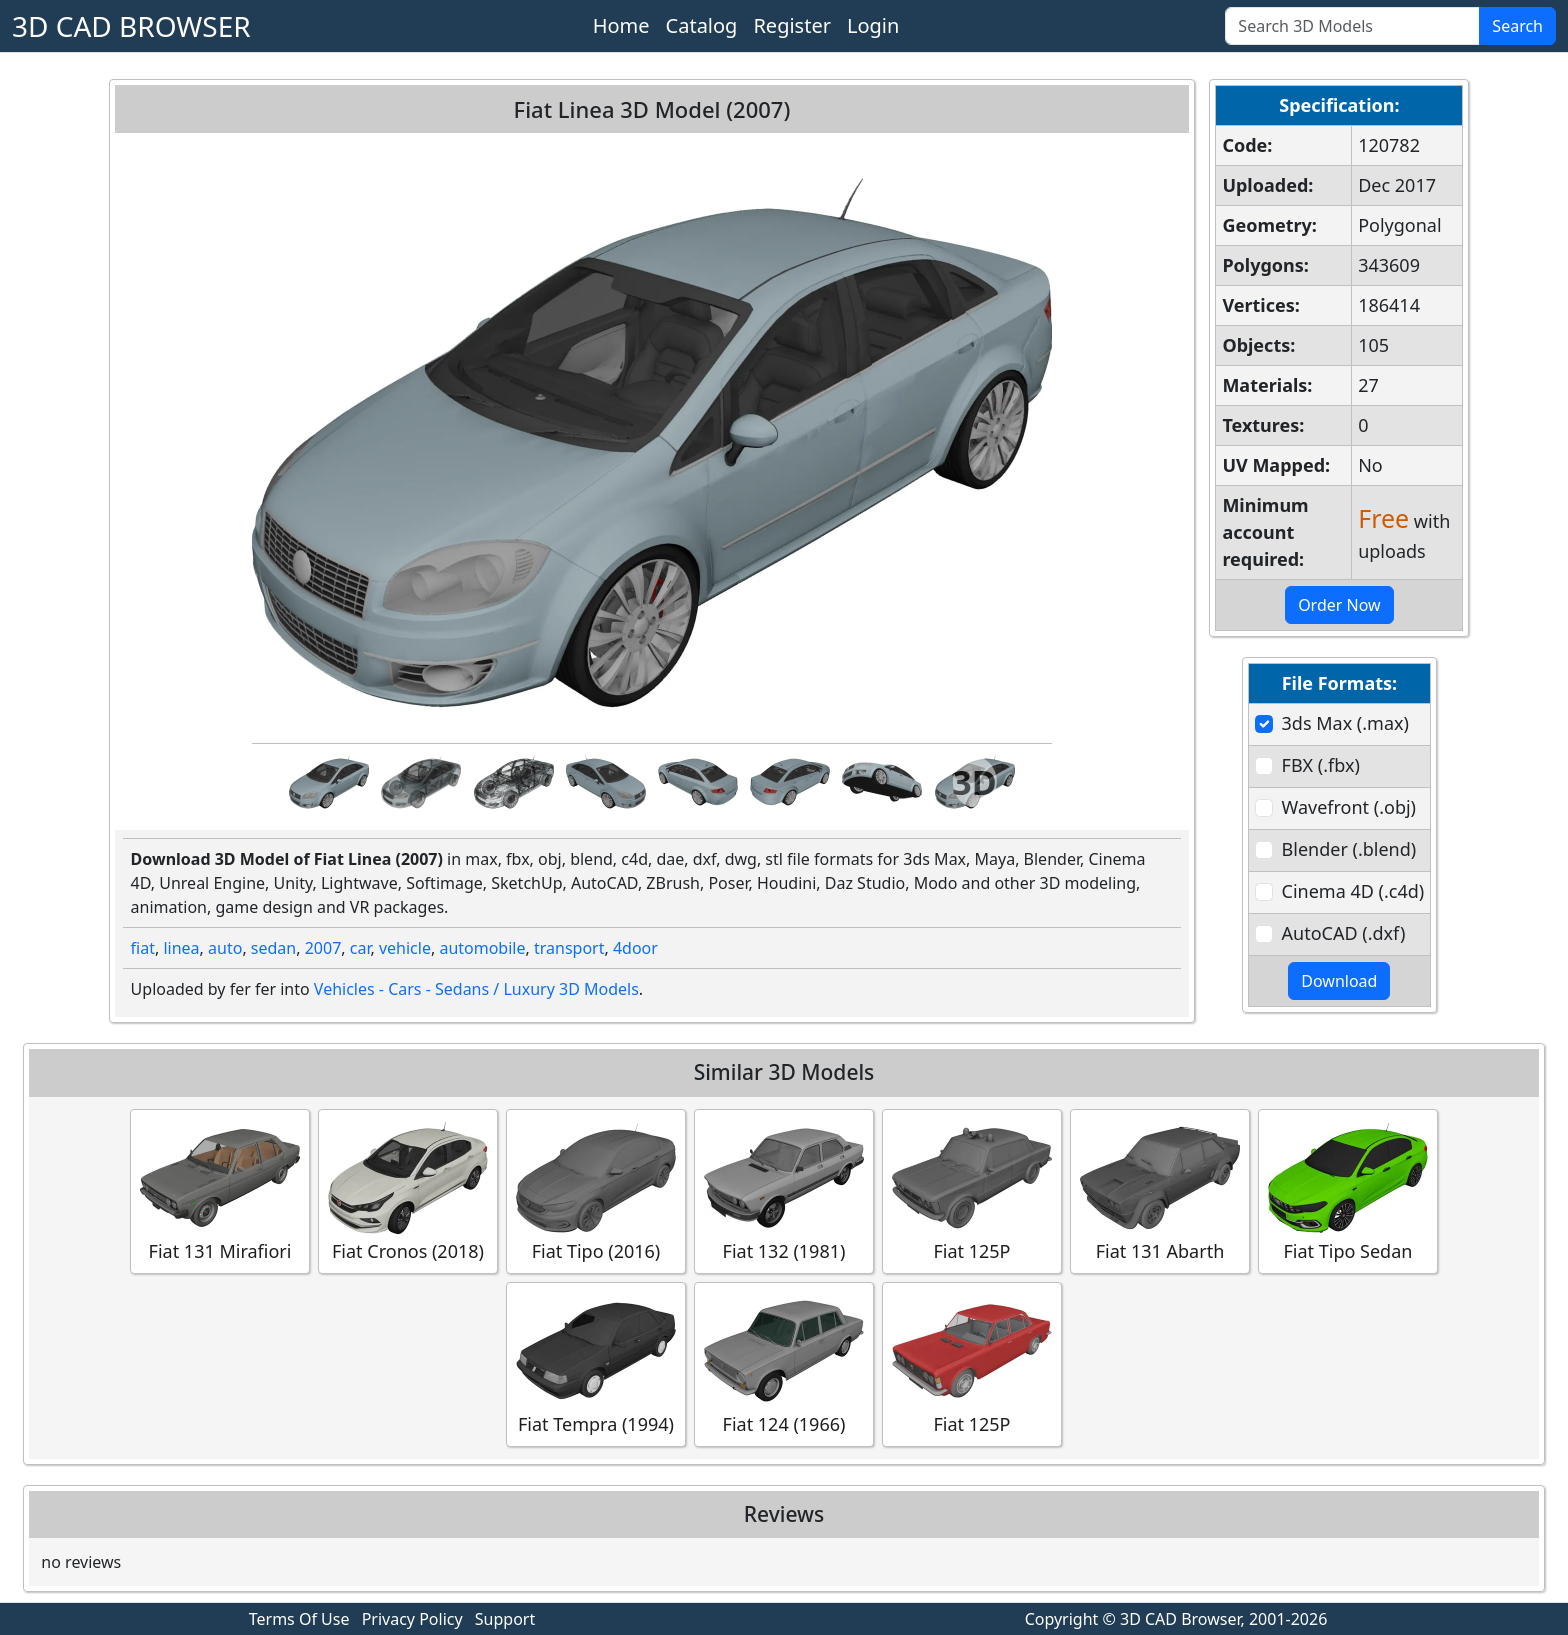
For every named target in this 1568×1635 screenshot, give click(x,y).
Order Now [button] (1339, 605)
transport (569, 948)
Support (505, 1619)
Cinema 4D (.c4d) (1353, 891)
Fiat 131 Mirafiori (220, 1190)
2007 (323, 948)
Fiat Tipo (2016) (596, 1190)
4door (635, 948)
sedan (273, 948)
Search (1517, 26)
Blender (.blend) (1349, 849)
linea (181, 948)
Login (873, 25)
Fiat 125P (972, 1190)
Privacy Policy (412, 1619)
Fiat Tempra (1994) (596, 1363)
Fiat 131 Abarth (1160, 1190)
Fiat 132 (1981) (784, 1190)
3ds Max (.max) (1345, 723)
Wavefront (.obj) (1349, 807)
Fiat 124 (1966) (784, 1363)
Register (792, 25)
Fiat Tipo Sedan (1348, 1190)
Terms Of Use (299, 1619)
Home (621, 25)
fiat (143, 948)
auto (225, 948)
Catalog (702, 25)
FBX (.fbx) (1321, 765)
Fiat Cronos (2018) (408, 1190)
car (360, 948)
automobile (482, 948)
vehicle (405, 948)
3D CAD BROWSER (131, 26)
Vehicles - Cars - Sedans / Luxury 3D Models (476, 989)
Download (1339, 981)
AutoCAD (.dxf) (1344, 933)
